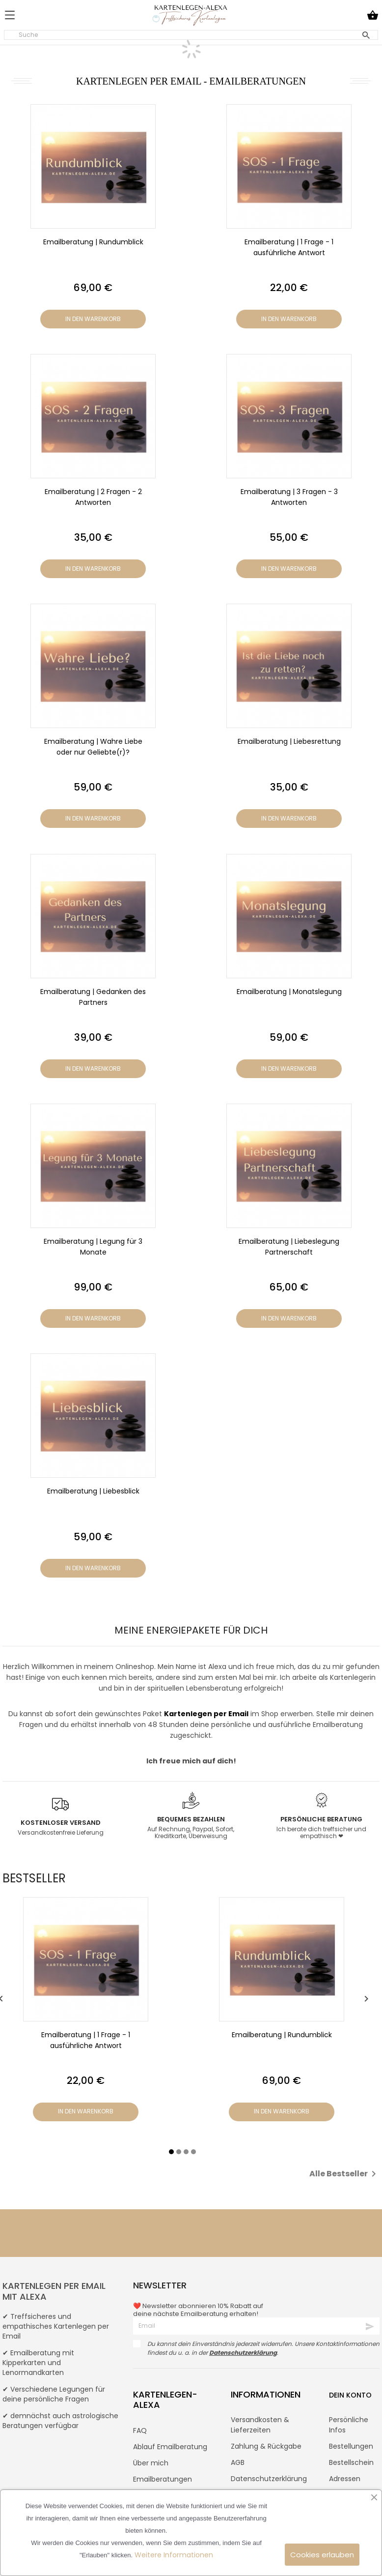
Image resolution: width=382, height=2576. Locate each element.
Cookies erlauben (322, 2554)
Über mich (150, 2463)
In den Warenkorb (93, 319)
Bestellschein (351, 2462)
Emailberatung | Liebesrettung (289, 741)
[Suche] (191, 35)
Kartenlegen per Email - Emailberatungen (191, 81)
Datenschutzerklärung (269, 2479)
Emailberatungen (162, 2479)
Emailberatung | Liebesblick (93, 1491)
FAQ (140, 2430)
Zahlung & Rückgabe (266, 2446)
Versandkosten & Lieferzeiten (260, 2425)
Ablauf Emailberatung (170, 2447)
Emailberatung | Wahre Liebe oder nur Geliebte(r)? (93, 746)
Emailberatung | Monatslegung (289, 991)
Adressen (344, 2479)
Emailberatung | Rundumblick (93, 242)
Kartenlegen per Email (206, 1714)
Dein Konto (350, 2395)
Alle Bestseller (344, 2174)
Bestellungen (351, 2446)
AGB (238, 2462)
